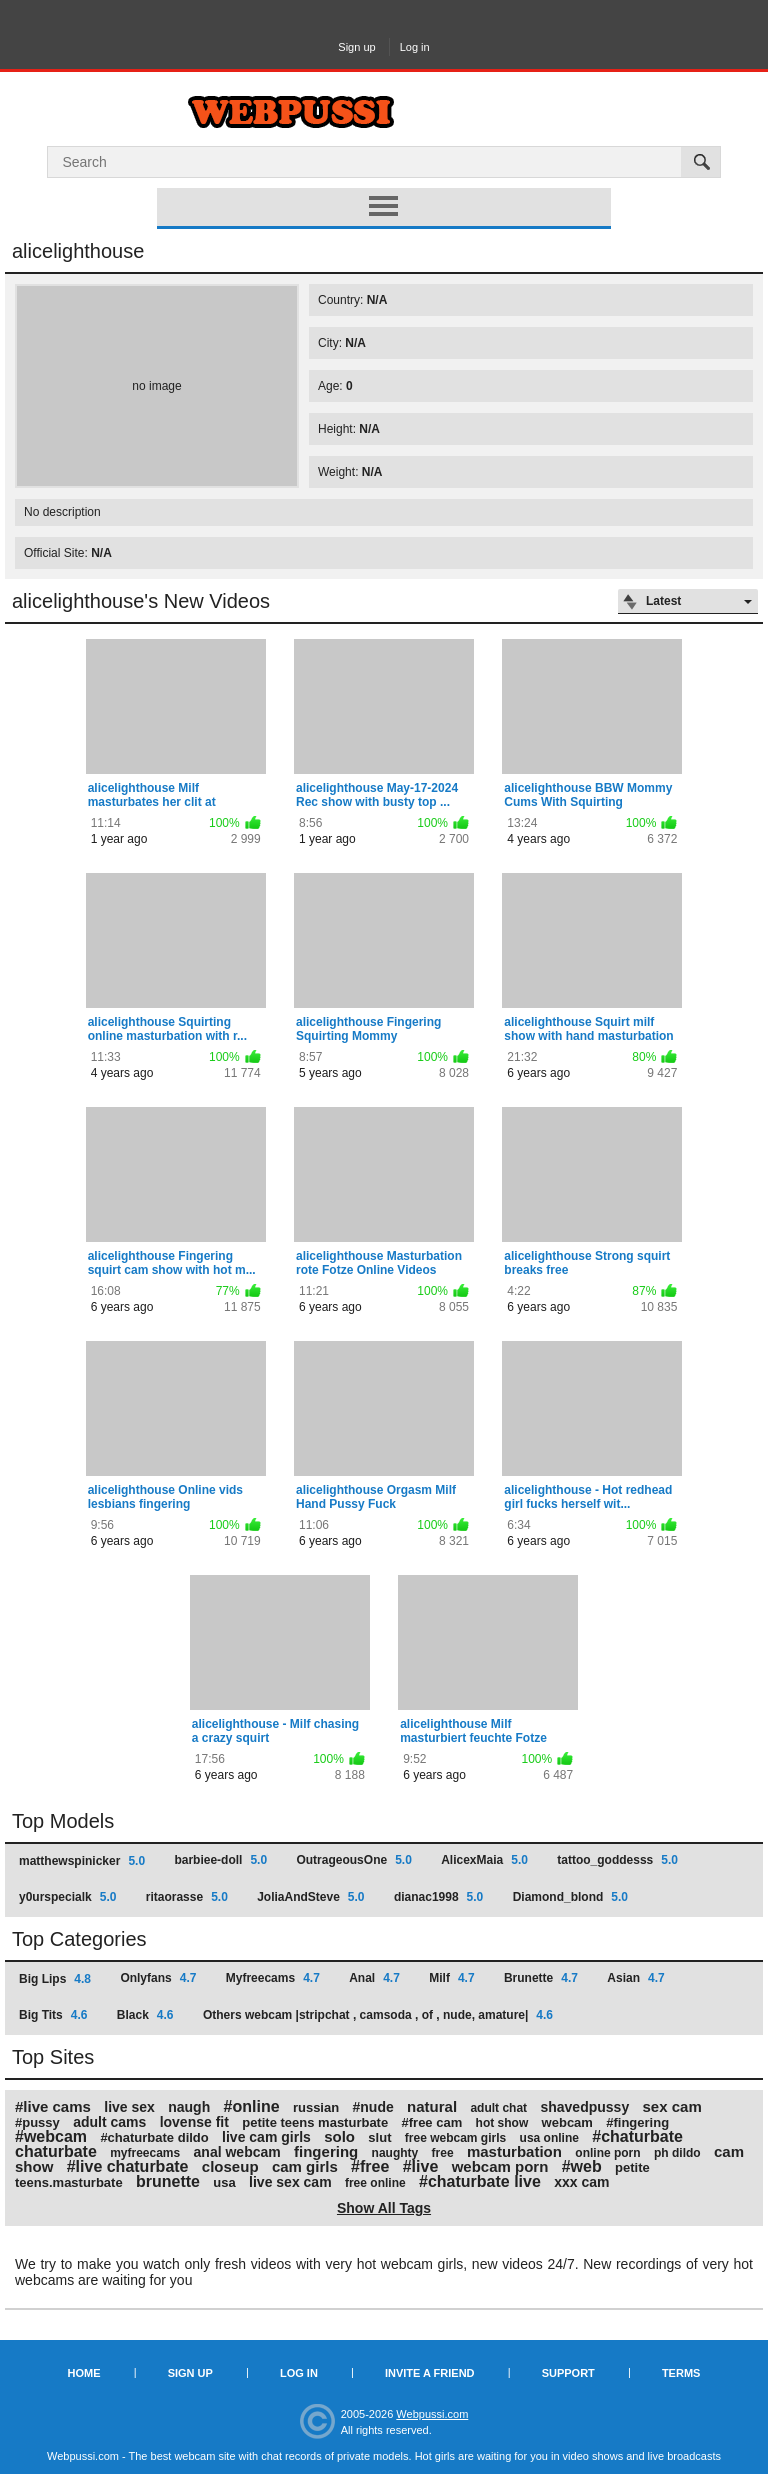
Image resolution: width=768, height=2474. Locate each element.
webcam (567, 2122)
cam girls (305, 2166)
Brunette (541, 1978)
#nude (373, 2107)
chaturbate (56, 2151)
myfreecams (145, 2153)
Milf (451, 1978)
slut (379, 2137)
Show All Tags (384, 2208)
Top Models (63, 1821)
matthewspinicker (82, 1861)
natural (432, 2106)
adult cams (109, 2122)
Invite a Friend (430, 2373)
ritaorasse (187, 1897)
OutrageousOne (353, 1860)
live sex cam (290, 2182)
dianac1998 (438, 1897)
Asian (635, 1978)
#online (252, 2106)
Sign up (356, 47)
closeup (230, 2166)
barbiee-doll (220, 1860)
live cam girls (266, 2137)
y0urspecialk (67, 1897)
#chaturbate (637, 2136)
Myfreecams (273, 1978)
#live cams (53, 2106)
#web (582, 2166)
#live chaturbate (128, 2166)
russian (316, 2107)
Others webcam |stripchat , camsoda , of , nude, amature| (378, 2015)
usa (224, 2182)
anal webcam (237, 2152)
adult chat (498, 2108)
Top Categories (79, 1939)
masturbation (514, 2151)
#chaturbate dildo (154, 2137)
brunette (168, 2181)
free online (375, 2183)
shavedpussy (584, 2107)
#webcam (51, 2136)
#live (421, 2166)
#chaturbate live (480, 2181)
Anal (374, 1978)
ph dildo (677, 2153)
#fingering (637, 2122)
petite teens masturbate (315, 2122)
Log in (415, 47)
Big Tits (53, 2015)
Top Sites (53, 2057)
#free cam (432, 2122)
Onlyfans (158, 1978)
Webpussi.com (432, 2414)
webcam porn (500, 2166)
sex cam (672, 2106)
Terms (681, 2373)
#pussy (37, 2122)
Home (84, 2373)
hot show (502, 2123)
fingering (326, 2151)
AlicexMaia (484, 1860)
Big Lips (55, 1979)
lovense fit (194, 2122)
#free (370, 2166)
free (443, 2153)
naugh (189, 2107)
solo (339, 2136)
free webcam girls (455, 2138)
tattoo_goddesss (617, 1860)
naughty (395, 2153)
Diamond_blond (570, 1897)
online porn (607, 2153)
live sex (129, 2107)
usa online (549, 2138)
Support (568, 2373)
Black (145, 2015)
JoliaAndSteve (310, 1897)
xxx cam (581, 2182)
